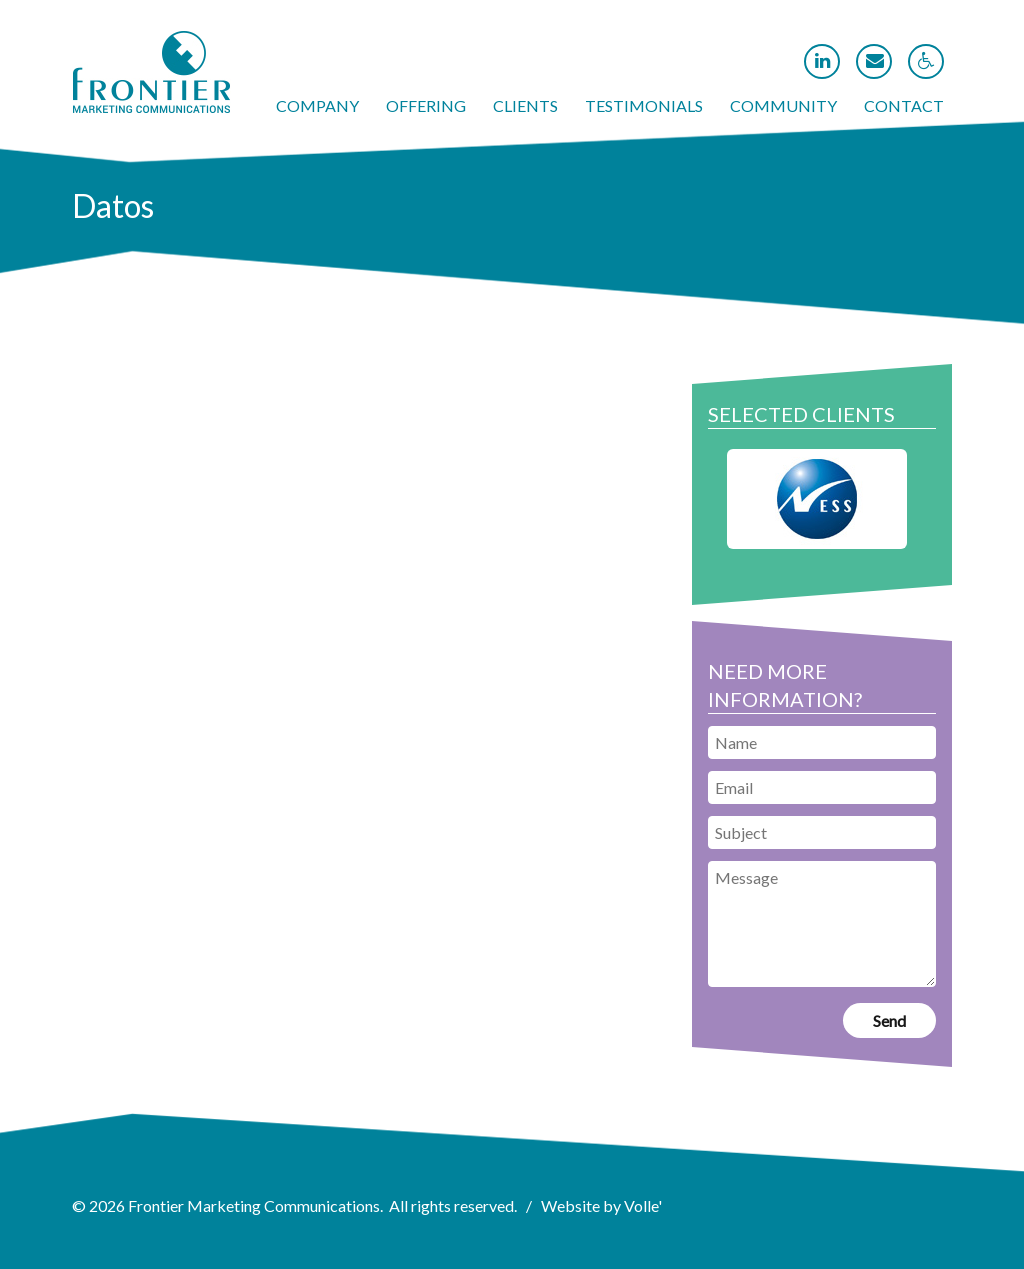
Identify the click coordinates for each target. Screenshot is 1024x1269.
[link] (151, 107)
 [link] (875, 61)
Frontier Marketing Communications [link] (254, 1205)
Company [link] (317, 105)
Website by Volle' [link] (601, 1205)
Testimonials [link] (644, 105)
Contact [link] (904, 105)
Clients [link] (525, 105)
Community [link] (783, 105)
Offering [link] (426, 105)
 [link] (926, 61)
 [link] (822, 61)
